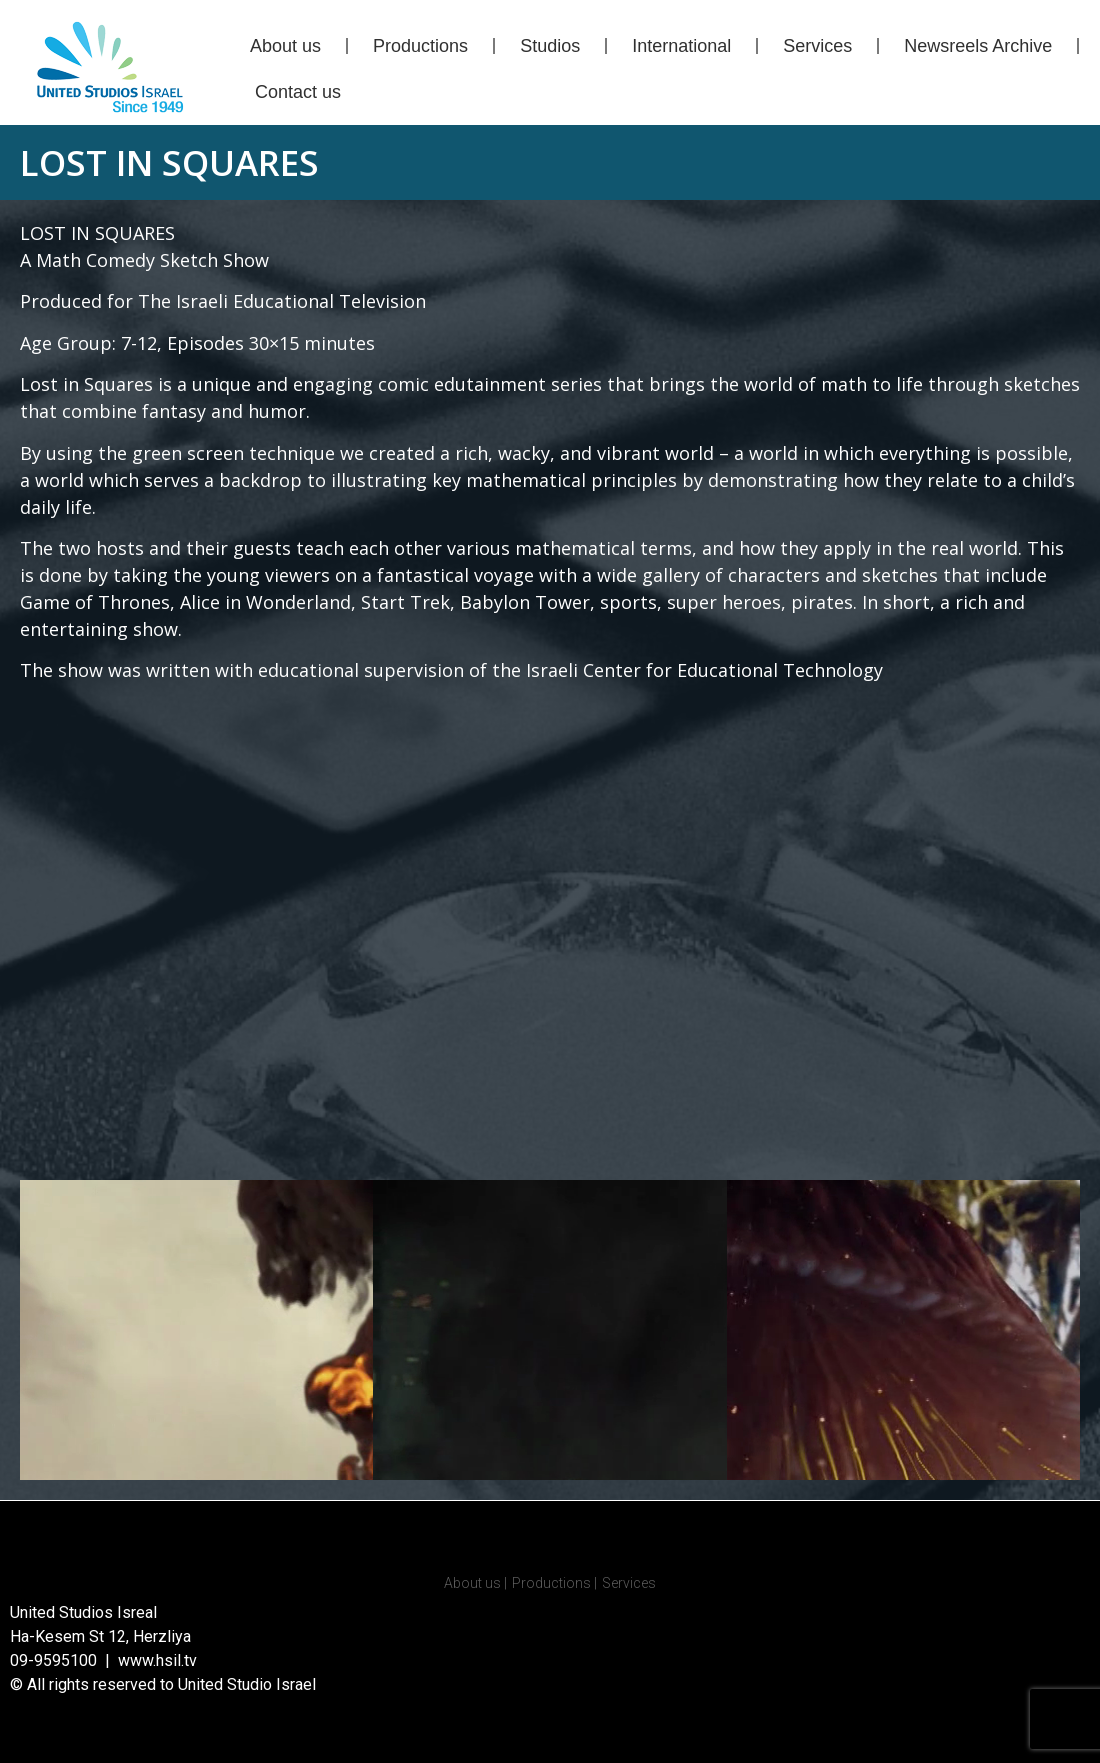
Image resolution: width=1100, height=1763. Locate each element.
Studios (550, 46)
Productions (420, 46)
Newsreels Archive (978, 46)
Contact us (298, 92)
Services (817, 46)
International (681, 46)
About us (285, 46)
